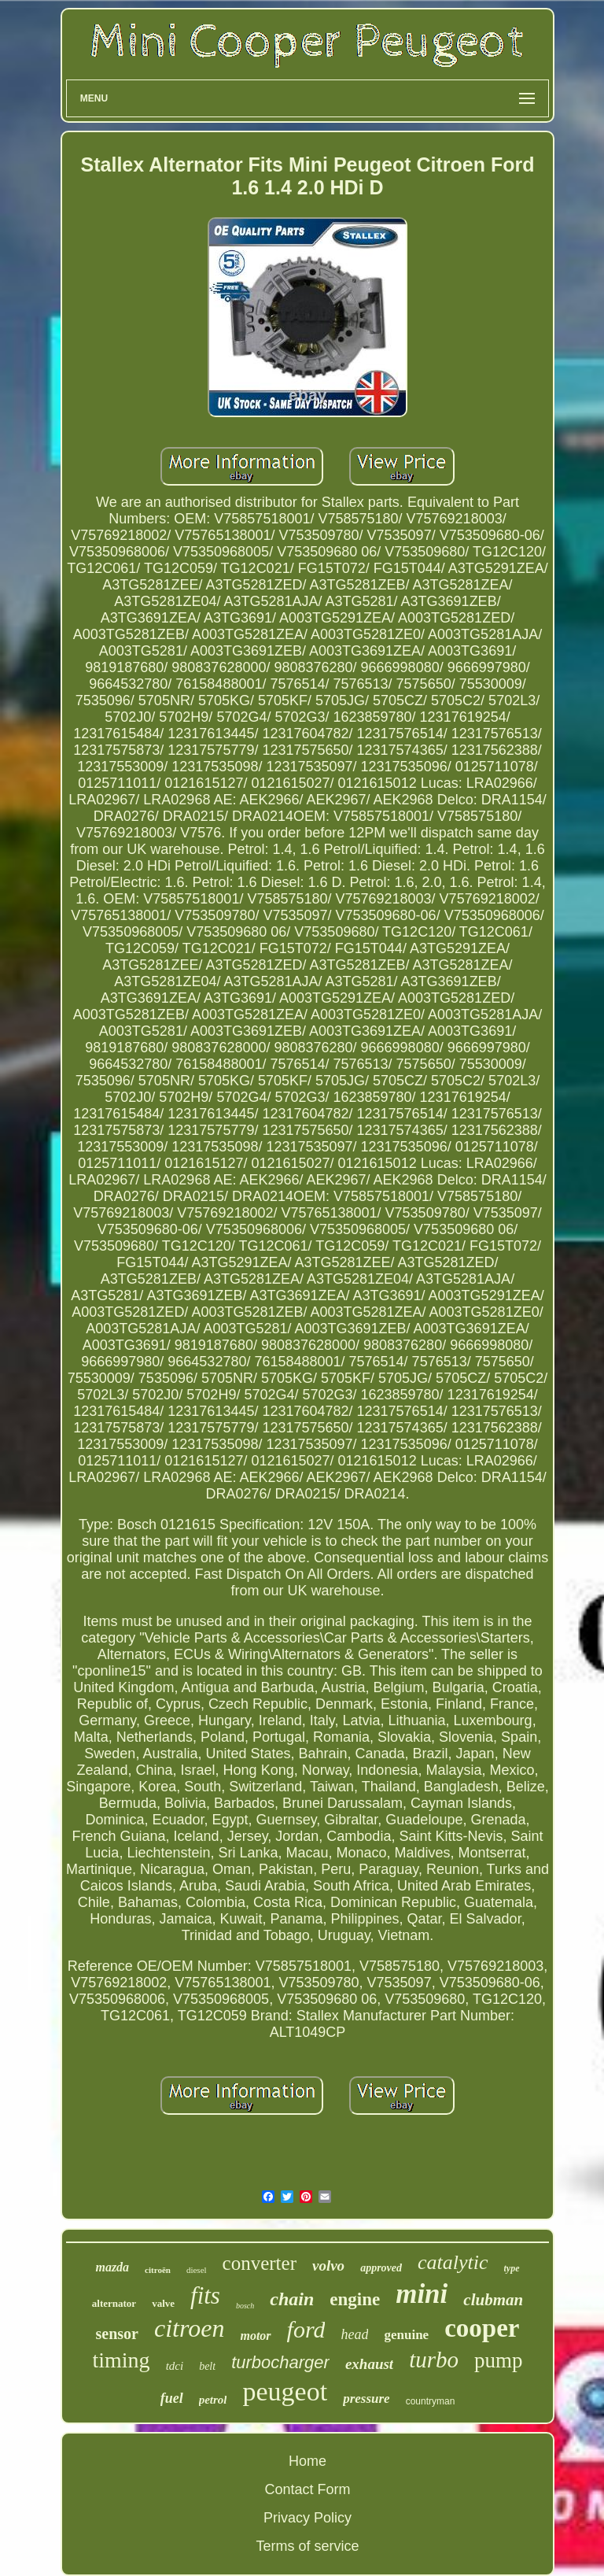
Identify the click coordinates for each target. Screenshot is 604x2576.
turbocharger (280, 2362)
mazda (112, 2267)
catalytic (453, 2262)
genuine (406, 2334)
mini (421, 2293)
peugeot (284, 2391)
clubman (493, 2299)
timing (121, 2360)
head (354, 2334)
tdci (175, 2366)
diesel (196, 2270)
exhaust (369, 2364)
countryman (430, 2401)
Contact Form (307, 2489)
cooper (481, 2328)
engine (355, 2299)
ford (306, 2329)
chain (292, 2299)
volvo (328, 2265)
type (512, 2268)
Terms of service (307, 2546)
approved (381, 2268)
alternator (114, 2303)
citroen (189, 2328)
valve (163, 2303)
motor (255, 2335)
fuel (171, 2398)
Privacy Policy (307, 2518)
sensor (117, 2333)
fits (205, 2295)
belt (207, 2366)
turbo (434, 2359)
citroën (158, 2270)
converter (259, 2263)
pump (498, 2360)
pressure (366, 2398)
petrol (213, 2399)
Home (307, 2461)
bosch (245, 2305)
